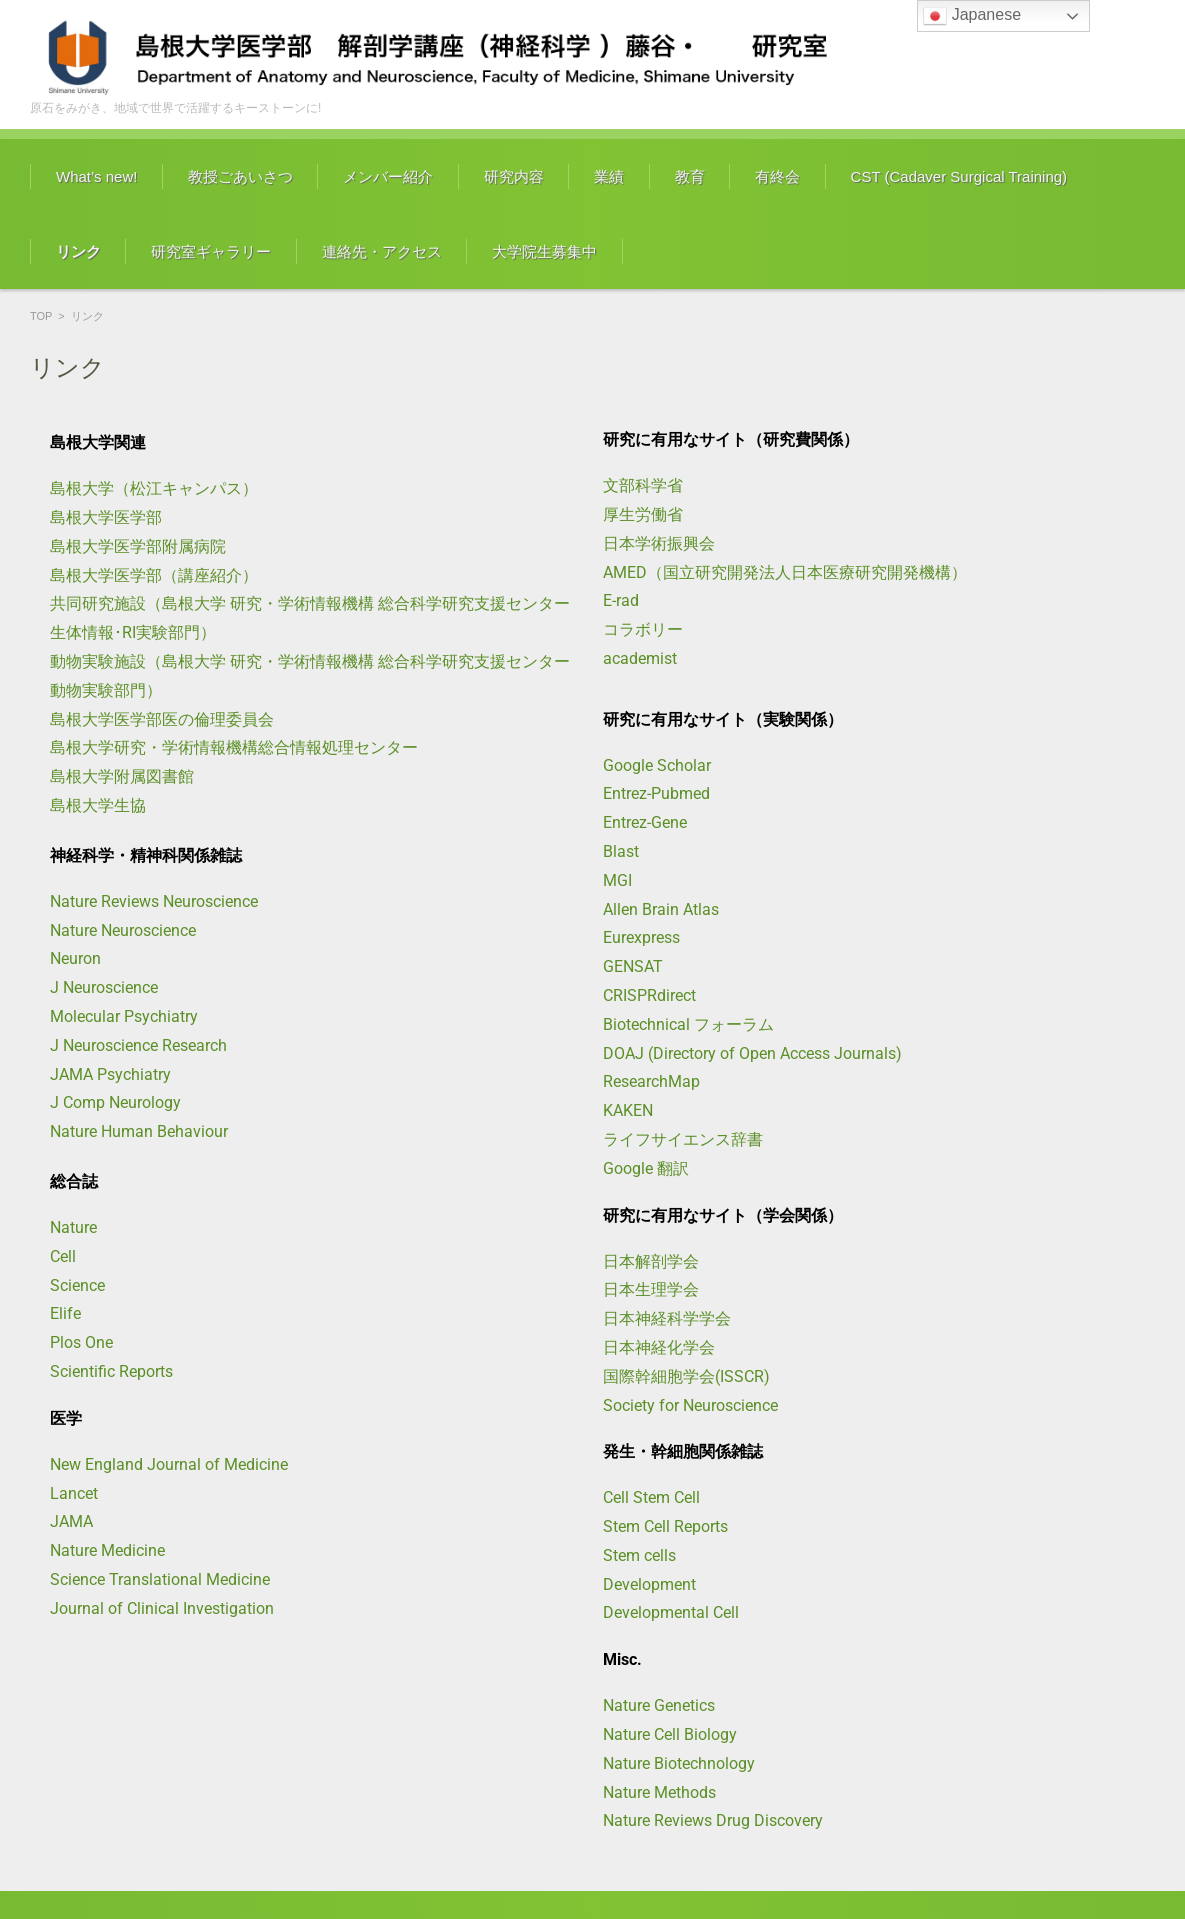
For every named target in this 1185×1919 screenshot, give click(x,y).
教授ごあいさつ (240, 176)
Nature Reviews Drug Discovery (713, 1820)
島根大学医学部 (106, 517)
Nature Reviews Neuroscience (154, 901)
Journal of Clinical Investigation (162, 1608)
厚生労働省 (643, 514)
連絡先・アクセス (382, 251)
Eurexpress (641, 937)
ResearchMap (651, 1081)
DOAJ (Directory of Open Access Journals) (752, 1053)
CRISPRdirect (649, 995)
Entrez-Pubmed (656, 793)
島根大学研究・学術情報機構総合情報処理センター (234, 747)
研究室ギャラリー (211, 251)
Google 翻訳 (646, 1168)
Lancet (74, 1493)
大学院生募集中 (544, 251)
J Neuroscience (104, 987)
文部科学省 (643, 485)
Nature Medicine (107, 1550)
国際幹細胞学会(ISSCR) (686, 1376)
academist (640, 658)
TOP (41, 316)
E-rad (621, 600)
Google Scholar (657, 765)
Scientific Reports (111, 1371)
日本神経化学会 (659, 1347)
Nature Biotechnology (679, 1763)
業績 (609, 176)
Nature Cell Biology (670, 1734)
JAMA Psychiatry (110, 1074)
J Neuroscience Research (138, 1045)
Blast (621, 851)
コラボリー (643, 629)
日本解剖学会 (651, 1261)
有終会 (777, 176)
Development (649, 1584)
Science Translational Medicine (160, 1579)
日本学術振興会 (659, 543)
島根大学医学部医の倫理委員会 (162, 719)
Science (77, 1285)
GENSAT (633, 966)
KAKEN (628, 1110)
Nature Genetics (659, 1705)
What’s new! (96, 176)
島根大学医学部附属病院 (138, 546)
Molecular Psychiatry (124, 1016)
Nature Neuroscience (123, 930)
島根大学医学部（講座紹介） (154, 575)
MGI (617, 880)
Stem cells (639, 1555)
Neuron (75, 958)
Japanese (972, 16)
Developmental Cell (671, 1612)
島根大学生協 (98, 805)
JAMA (71, 1521)
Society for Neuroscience (690, 1405)
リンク (78, 251)
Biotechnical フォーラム (688, 1024)
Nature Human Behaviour (139, 1131)
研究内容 (514, 176)
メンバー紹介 (388, 176)
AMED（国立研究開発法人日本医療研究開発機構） (785, 572)
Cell (63, 1256)
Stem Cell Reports (665, 1526)
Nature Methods (659, 1792)
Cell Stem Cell (651, 1497)
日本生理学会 (651, 1289)
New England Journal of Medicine (169, 1464)
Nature (73, 1227)
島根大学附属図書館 (122, 776)
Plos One (81, 1342)
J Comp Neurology (115, 1102)
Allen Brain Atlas (661, 909)
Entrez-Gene (645, 822)
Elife (65, 1313)
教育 (690, 176)
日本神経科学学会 (667, 1318)
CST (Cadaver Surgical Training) (959, 176)
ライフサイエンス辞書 (683, 1139)
